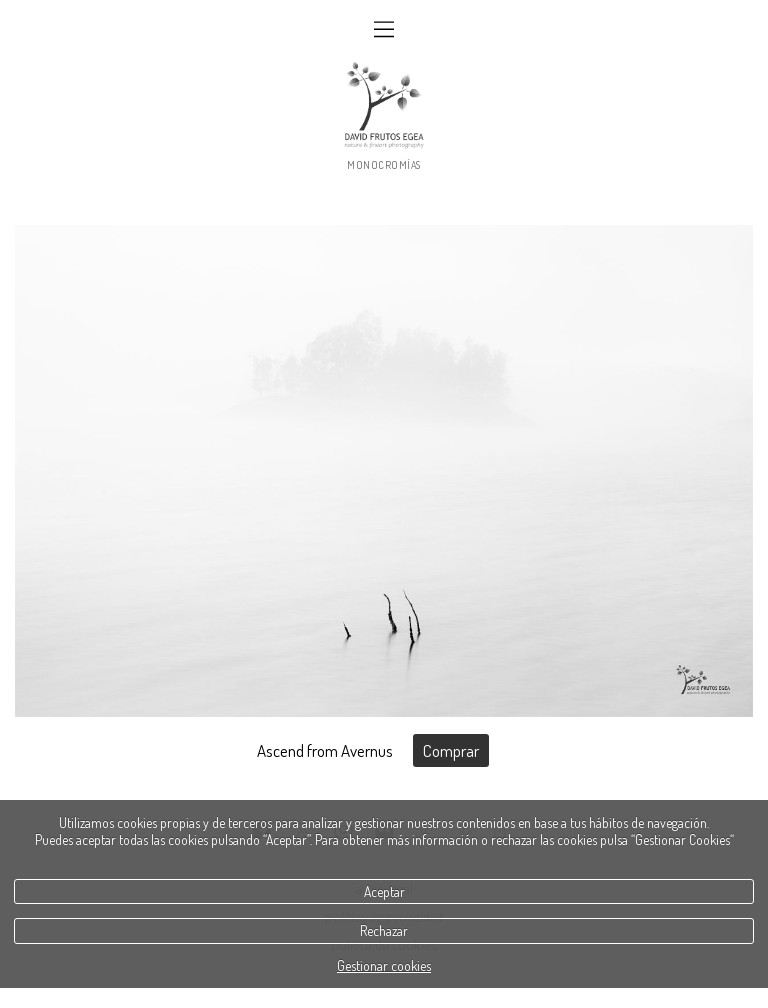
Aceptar (384, 891)
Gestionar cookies (384, 965)
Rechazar (384, 930)
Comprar (451, 750)
